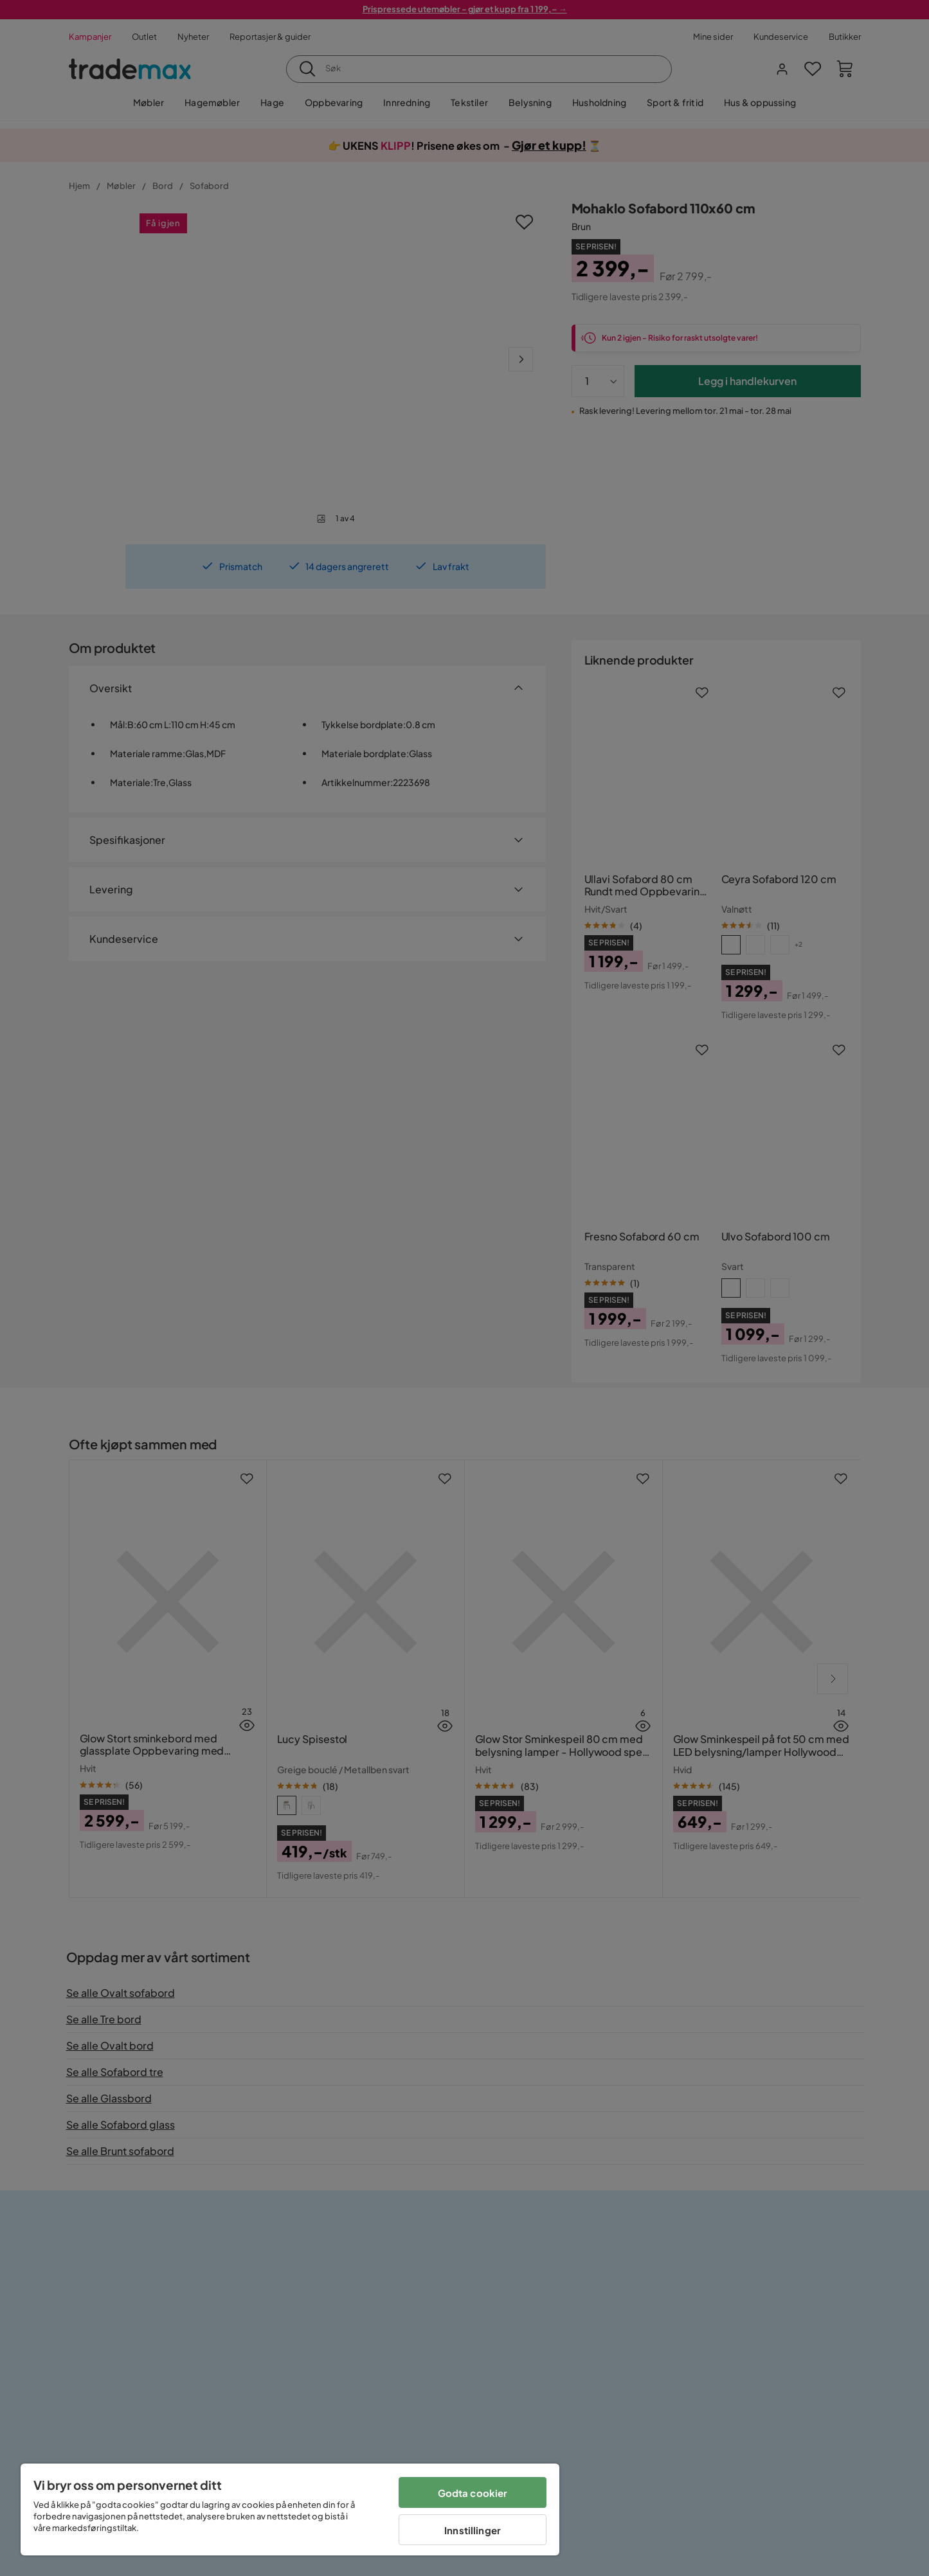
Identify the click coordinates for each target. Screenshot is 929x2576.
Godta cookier (473, 2493)
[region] (290, 2509)
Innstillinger (472, 2530)
